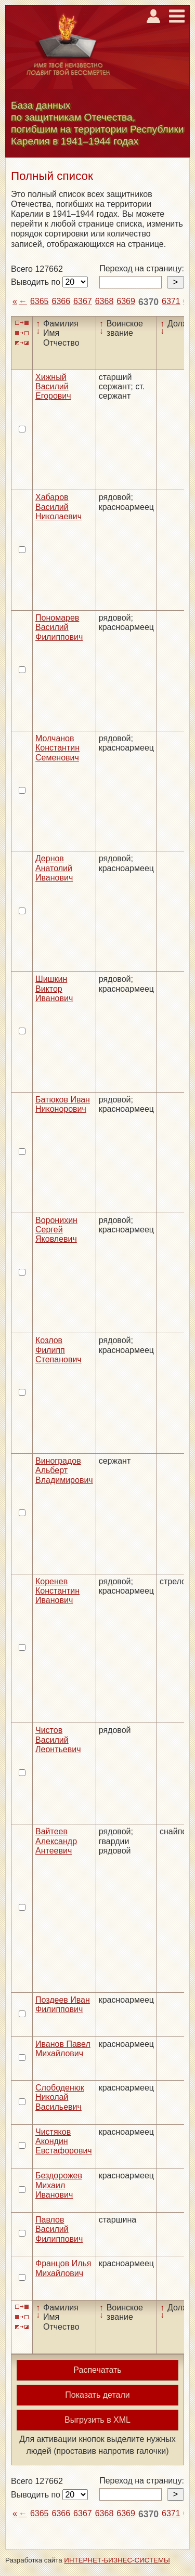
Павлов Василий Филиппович (59, 2229)
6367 (82, 301)
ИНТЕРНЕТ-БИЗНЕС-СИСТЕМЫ (117, 2560)
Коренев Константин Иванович (57, 1591)
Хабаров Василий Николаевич (58, 507)
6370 (148, 302)
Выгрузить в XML (97, 2419)
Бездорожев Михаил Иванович (58, 2185)
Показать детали (97, 2394)
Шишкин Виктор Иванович (54, 989)
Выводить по (36, 282)
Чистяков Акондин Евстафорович (63, 2141)
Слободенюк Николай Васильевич (59, 2097)
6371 (171, 301)
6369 (125, 301)
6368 (104, 301)
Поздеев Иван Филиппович (62, 2004)
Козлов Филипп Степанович (58, 1350)
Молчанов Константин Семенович (57, 748)
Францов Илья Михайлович (63, 2268)
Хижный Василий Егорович (53, 387)
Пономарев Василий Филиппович (59, 627)
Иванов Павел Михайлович (62, 2049)
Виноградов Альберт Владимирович (64, 1470)
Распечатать (97, 2369)
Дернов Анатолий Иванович (54, 868)
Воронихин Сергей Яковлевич (56, 1230)
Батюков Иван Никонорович (62, 1104)
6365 (39, 301)
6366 (61, 301)
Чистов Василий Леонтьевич (58, 1740)
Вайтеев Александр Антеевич (56, 1841)
